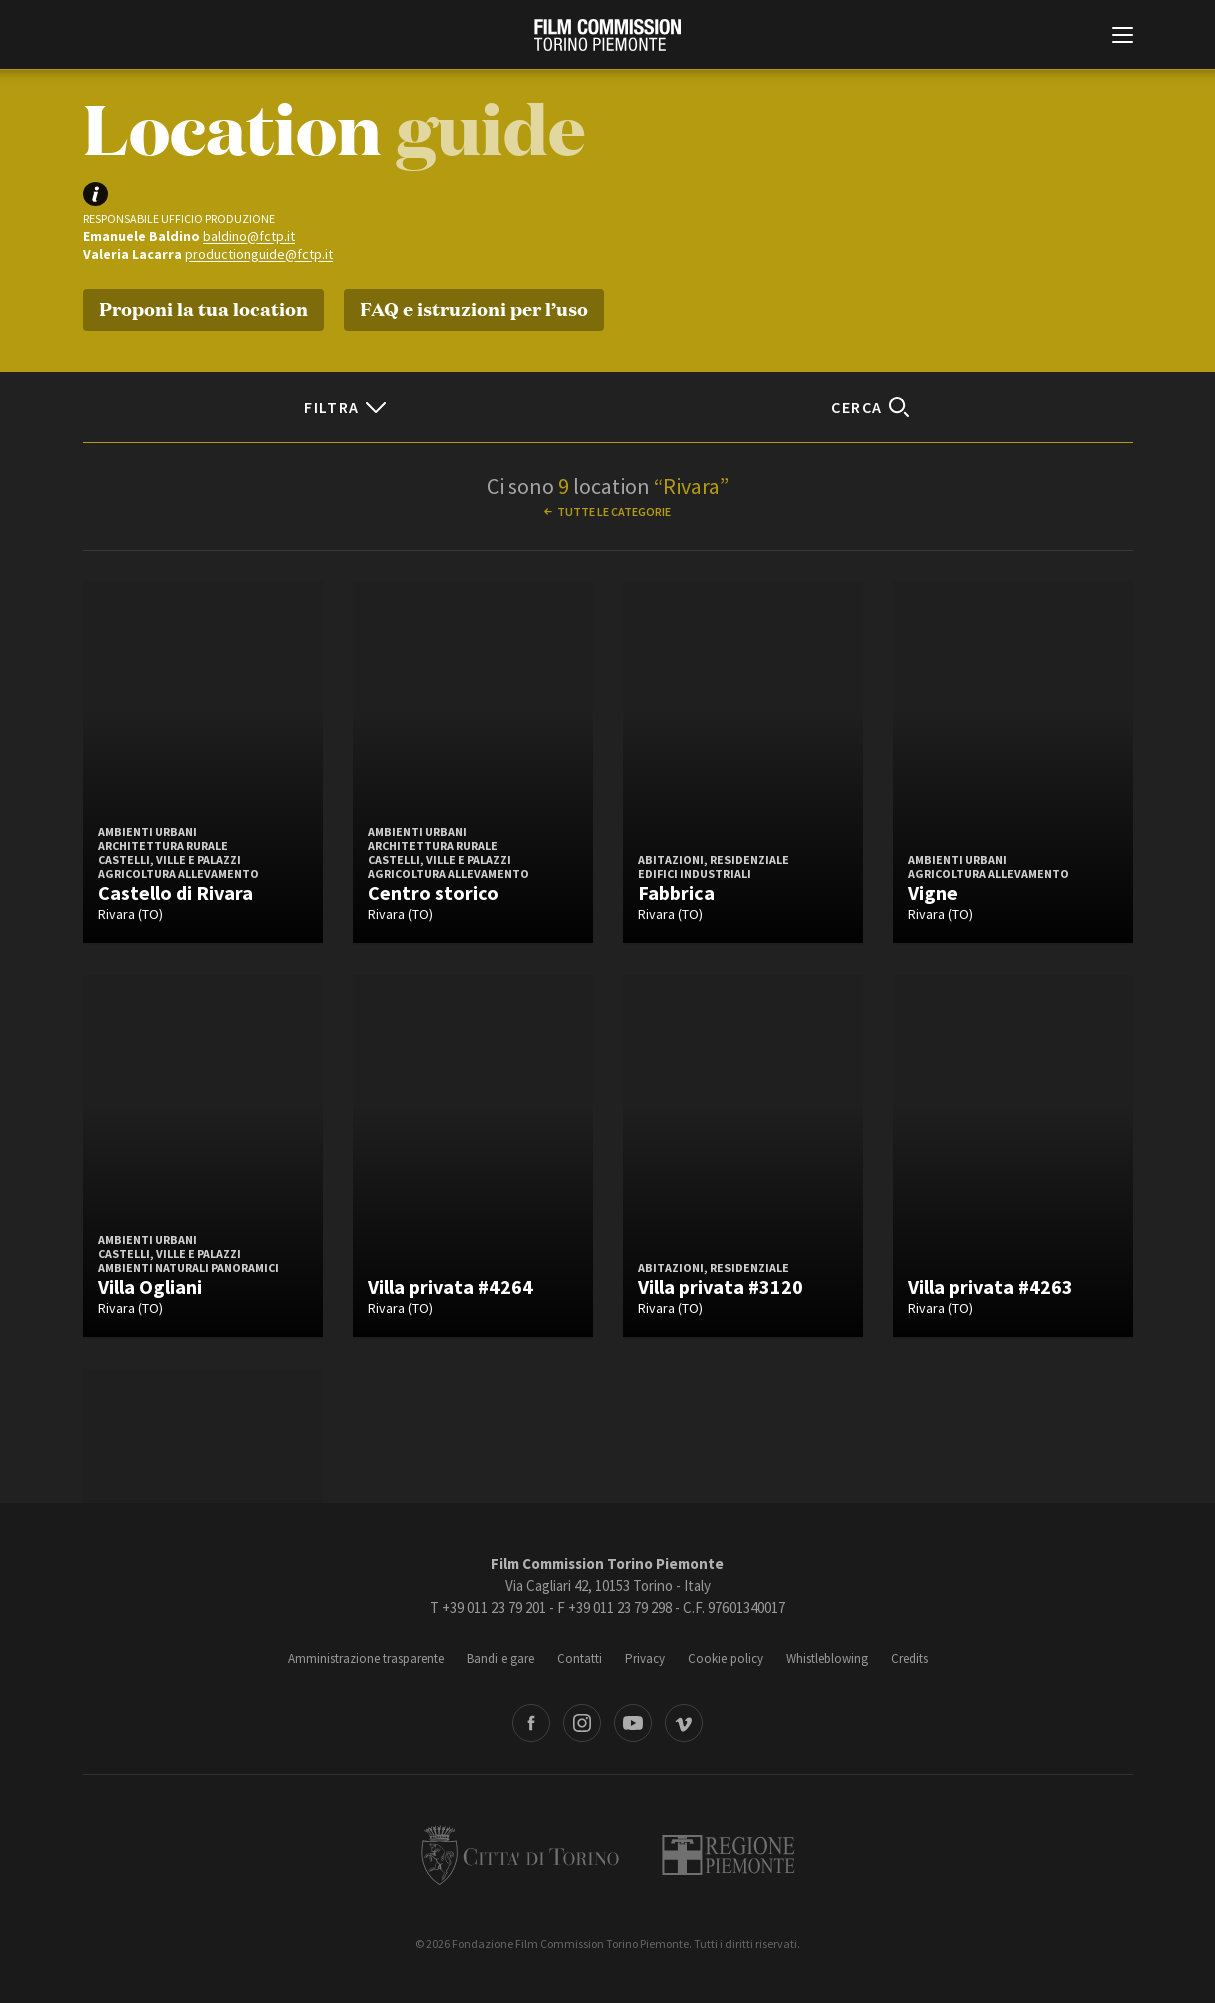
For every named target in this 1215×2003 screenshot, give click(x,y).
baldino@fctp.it (249, 236)
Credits (909, 1658)
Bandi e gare (500, 1658)
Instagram (582, 1723)
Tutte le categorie (614, 511)
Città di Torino (520, 1855)
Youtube (633, 1723)
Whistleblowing (827, 1658)
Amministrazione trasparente (366, 1658)
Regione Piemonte (728, 1855)
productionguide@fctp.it (259, 254)
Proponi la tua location (203, 307)
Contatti (579, 1658)
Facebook (531, 1723)
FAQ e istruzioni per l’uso (474, 307)
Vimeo (684, 1723)
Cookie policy (725, 1658)
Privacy (645, 1658)
